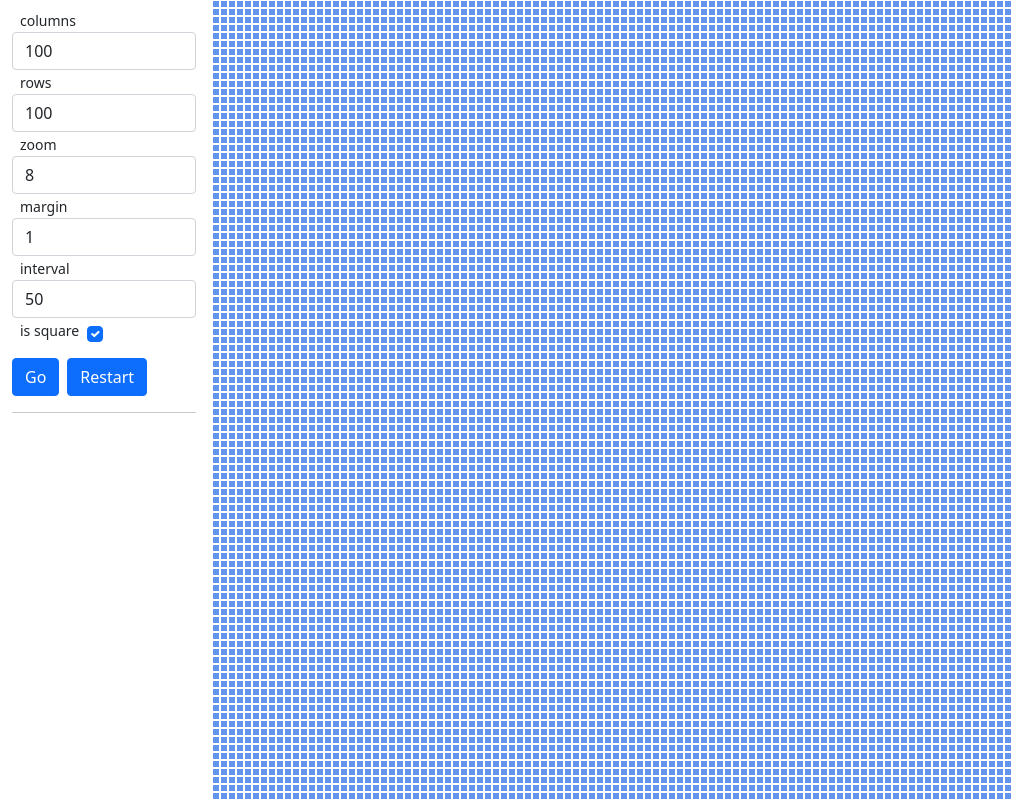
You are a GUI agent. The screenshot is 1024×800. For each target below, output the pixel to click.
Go (35, 377)
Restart (107, 377)
